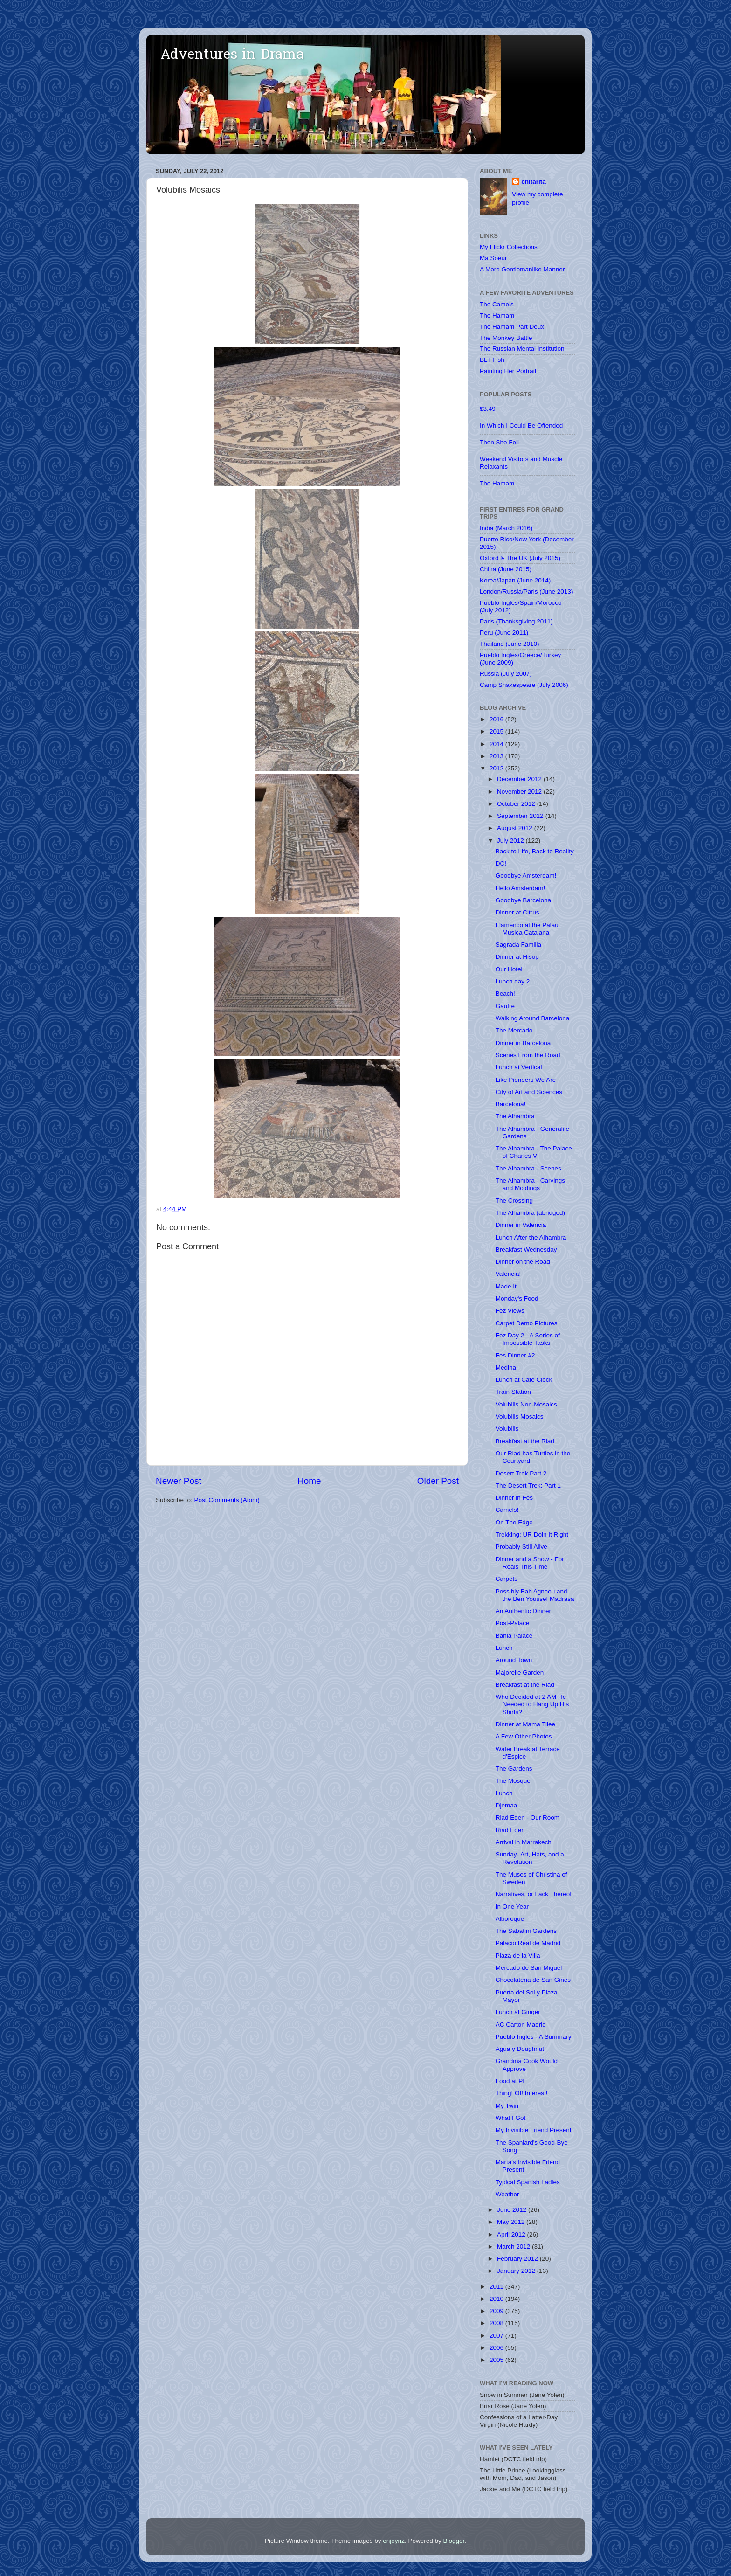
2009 (497, 2310)
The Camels (497, 304)
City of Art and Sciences (529, 1091)
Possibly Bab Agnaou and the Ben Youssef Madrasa (535, 1595)
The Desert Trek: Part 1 (528, 1485)
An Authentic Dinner (523, 1610)
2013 (497, 756)
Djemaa (506, 1805)
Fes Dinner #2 (515, 1355)
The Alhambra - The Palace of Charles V (534, 1152)
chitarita (533, 181)
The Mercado (514, 1030)
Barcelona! (511, 1104)
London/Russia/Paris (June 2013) (526, 591)
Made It (506, 1286)
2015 (497, 731)
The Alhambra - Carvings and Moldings (530, 1184)
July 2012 (511, 840)
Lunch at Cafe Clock (524, 1379)
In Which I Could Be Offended (521, 425)
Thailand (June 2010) (509, 643)
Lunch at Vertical (519, 1067)
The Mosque (513, 1780)
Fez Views (510, 1310)
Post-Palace (513, 1623)
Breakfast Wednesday (526, 1249)
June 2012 (512, 2209)
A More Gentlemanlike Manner (522, 269)
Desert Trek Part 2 (521, 1473)
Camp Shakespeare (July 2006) (524, 684)
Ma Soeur (493, 258)
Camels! (507, 1509)
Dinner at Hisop (517, 956)
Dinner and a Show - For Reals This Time (530, 1563)
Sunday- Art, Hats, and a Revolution (530, 1858)
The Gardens (514, 1768)
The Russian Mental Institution (522, 348)
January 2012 (517, 2270)
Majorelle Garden (520, 1672)
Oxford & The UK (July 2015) (520, 557)
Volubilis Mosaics (520, 1416)
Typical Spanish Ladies (528, 2182)
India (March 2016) (506, 528)
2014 (497, 744)
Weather (507, 2194)
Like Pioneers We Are (526, 1079)
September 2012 (521, 815)
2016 (497, 719)
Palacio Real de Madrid (528, 1942)
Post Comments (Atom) (227, 1499)
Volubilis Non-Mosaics (526, 1404)
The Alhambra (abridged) (530, 1212)
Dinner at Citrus (517, 912)
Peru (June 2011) (504, 632)
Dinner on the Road (523, 1261)
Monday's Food (517, 1298)
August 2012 (515, 827)
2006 (497, 2347)
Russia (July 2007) (506, 673)
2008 (497, 2323)
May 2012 (511, 2221)
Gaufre (505, 1006)
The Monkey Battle (506, 337)
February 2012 (518, 2258)
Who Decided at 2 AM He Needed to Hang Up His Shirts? (532, 1704)
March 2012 (514, 2246)
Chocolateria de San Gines (533, 1979)
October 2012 (517, 803)
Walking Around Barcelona (533, 1018)
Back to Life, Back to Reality (535, 851)
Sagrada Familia (518, 944)
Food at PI (510, 2080)
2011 (497, 2286)
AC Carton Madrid (521, 2024)
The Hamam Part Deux (512, 326)
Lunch (504, 1647)
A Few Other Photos (524, 1736)
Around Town (514, 1659)
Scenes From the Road (528, 1055)
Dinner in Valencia (521, 1224)
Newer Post (178, 1481)
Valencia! (508, 1273)
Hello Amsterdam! (520, 888)
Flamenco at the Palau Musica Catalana (527, 928)
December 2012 (520, 779)
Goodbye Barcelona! (524, 900)
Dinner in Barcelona (523, 1042)
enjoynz (394, 2540)
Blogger (453, 2540)
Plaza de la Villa (518, 1955)
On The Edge (514, 1522)
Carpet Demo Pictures (527, 1323)
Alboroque (510, 1918)
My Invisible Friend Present (534, 2129)
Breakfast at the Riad (525, 1441)
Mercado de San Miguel (529, 1967)
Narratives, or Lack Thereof (534, 1893)
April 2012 (512, 2234)
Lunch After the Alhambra (531, 1237)
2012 (497, 768)
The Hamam (497, 315)
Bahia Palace (514, 1635)
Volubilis (507, 1428)
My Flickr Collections (509, 246)
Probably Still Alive (521, 1546)
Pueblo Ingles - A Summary (534, 2036)
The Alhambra (515, 1116)
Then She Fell (499, 442)
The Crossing (514, 1200)
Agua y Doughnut (520, 2048)
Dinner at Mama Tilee (525, 1724)
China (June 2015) (505, 569)
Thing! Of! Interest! (522, 2093)
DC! (501, 863)
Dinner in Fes (514, 1497)
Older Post (438, 1481)
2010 (497, 2298)
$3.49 (488, 408)
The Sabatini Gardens (526, 1930)
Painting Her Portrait (508, 370)
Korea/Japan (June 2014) (515, 580)
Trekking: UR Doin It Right (532, 1534)
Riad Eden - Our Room (527, 1817)
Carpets (506, 1578)
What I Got (511, 2117)
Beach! (505, 993)
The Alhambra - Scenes (528, 1168)
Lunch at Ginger (518, 2011)
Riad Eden (510, 1830)
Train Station (513, 1391)
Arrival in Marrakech (524, 1842)
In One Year (512, 1906)
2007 (497, 2335)
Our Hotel (509, 969)
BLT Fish (492, 359)
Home (309, 1481)
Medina (506, 1367)
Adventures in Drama (232, 55)
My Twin (507, 2105)
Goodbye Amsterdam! (526, 875)
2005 (497, 2359)
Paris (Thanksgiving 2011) (516, 621)
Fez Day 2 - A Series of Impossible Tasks (528, 1339)
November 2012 (520, 791)
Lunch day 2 (513, 981)
